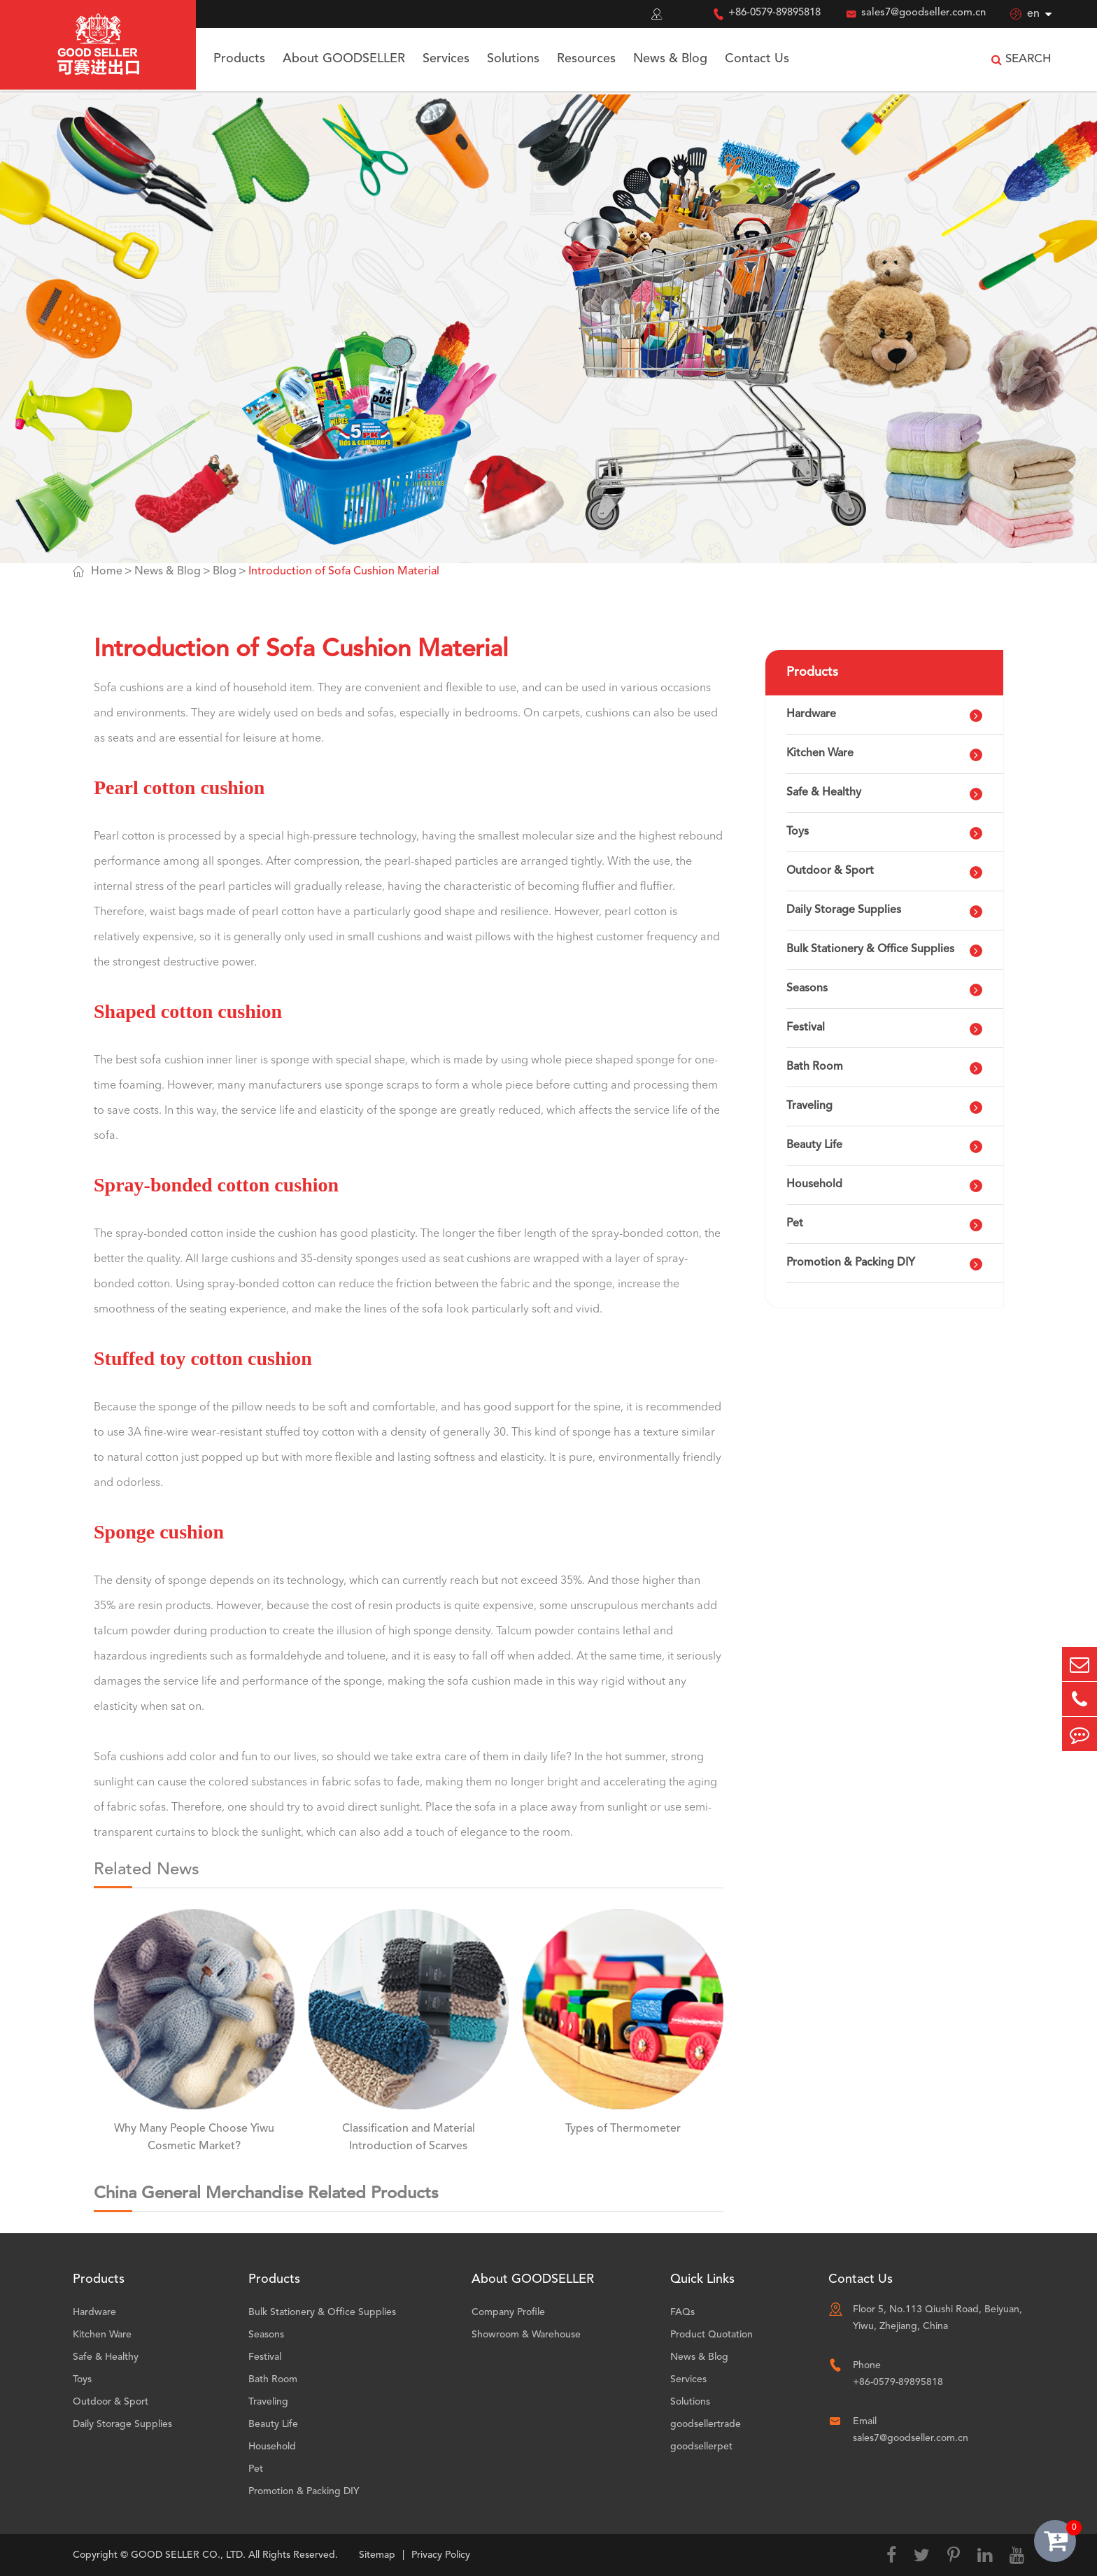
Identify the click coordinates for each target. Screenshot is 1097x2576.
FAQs (682, 2312)
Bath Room (814, 1067)
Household (814, 1184)
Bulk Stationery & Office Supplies (870, 949)
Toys (797, 831)
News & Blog (670, 58)
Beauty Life (814, 1145)
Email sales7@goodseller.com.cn (910, 2429)
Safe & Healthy (823, 792)
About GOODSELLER (344, 58)
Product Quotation (711, 2335)
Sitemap (377, 2555)
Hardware (811, 714)
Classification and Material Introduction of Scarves (408, 2137)
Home (106, 571)
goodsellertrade (705, 2424)
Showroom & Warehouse (526, 2335)
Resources (586, 58)
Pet (794, 1223)
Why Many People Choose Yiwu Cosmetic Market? (194, 2137)
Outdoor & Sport (830, 871)
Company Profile (508, 2312)
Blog (224, 571)
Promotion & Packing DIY (850, 1262)
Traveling (809, 1106)
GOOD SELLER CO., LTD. (188, 2555)
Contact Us (757, 58)
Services (446, 58)
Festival (805, 1027)
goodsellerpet (701, 2446)
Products (239, 58)
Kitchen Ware (820, 753)
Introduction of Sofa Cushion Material (343, 571)
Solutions (513, 58)
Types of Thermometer (623, 2129)
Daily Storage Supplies (843, 910)
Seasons (807, 988)
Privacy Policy (440, 2555)
